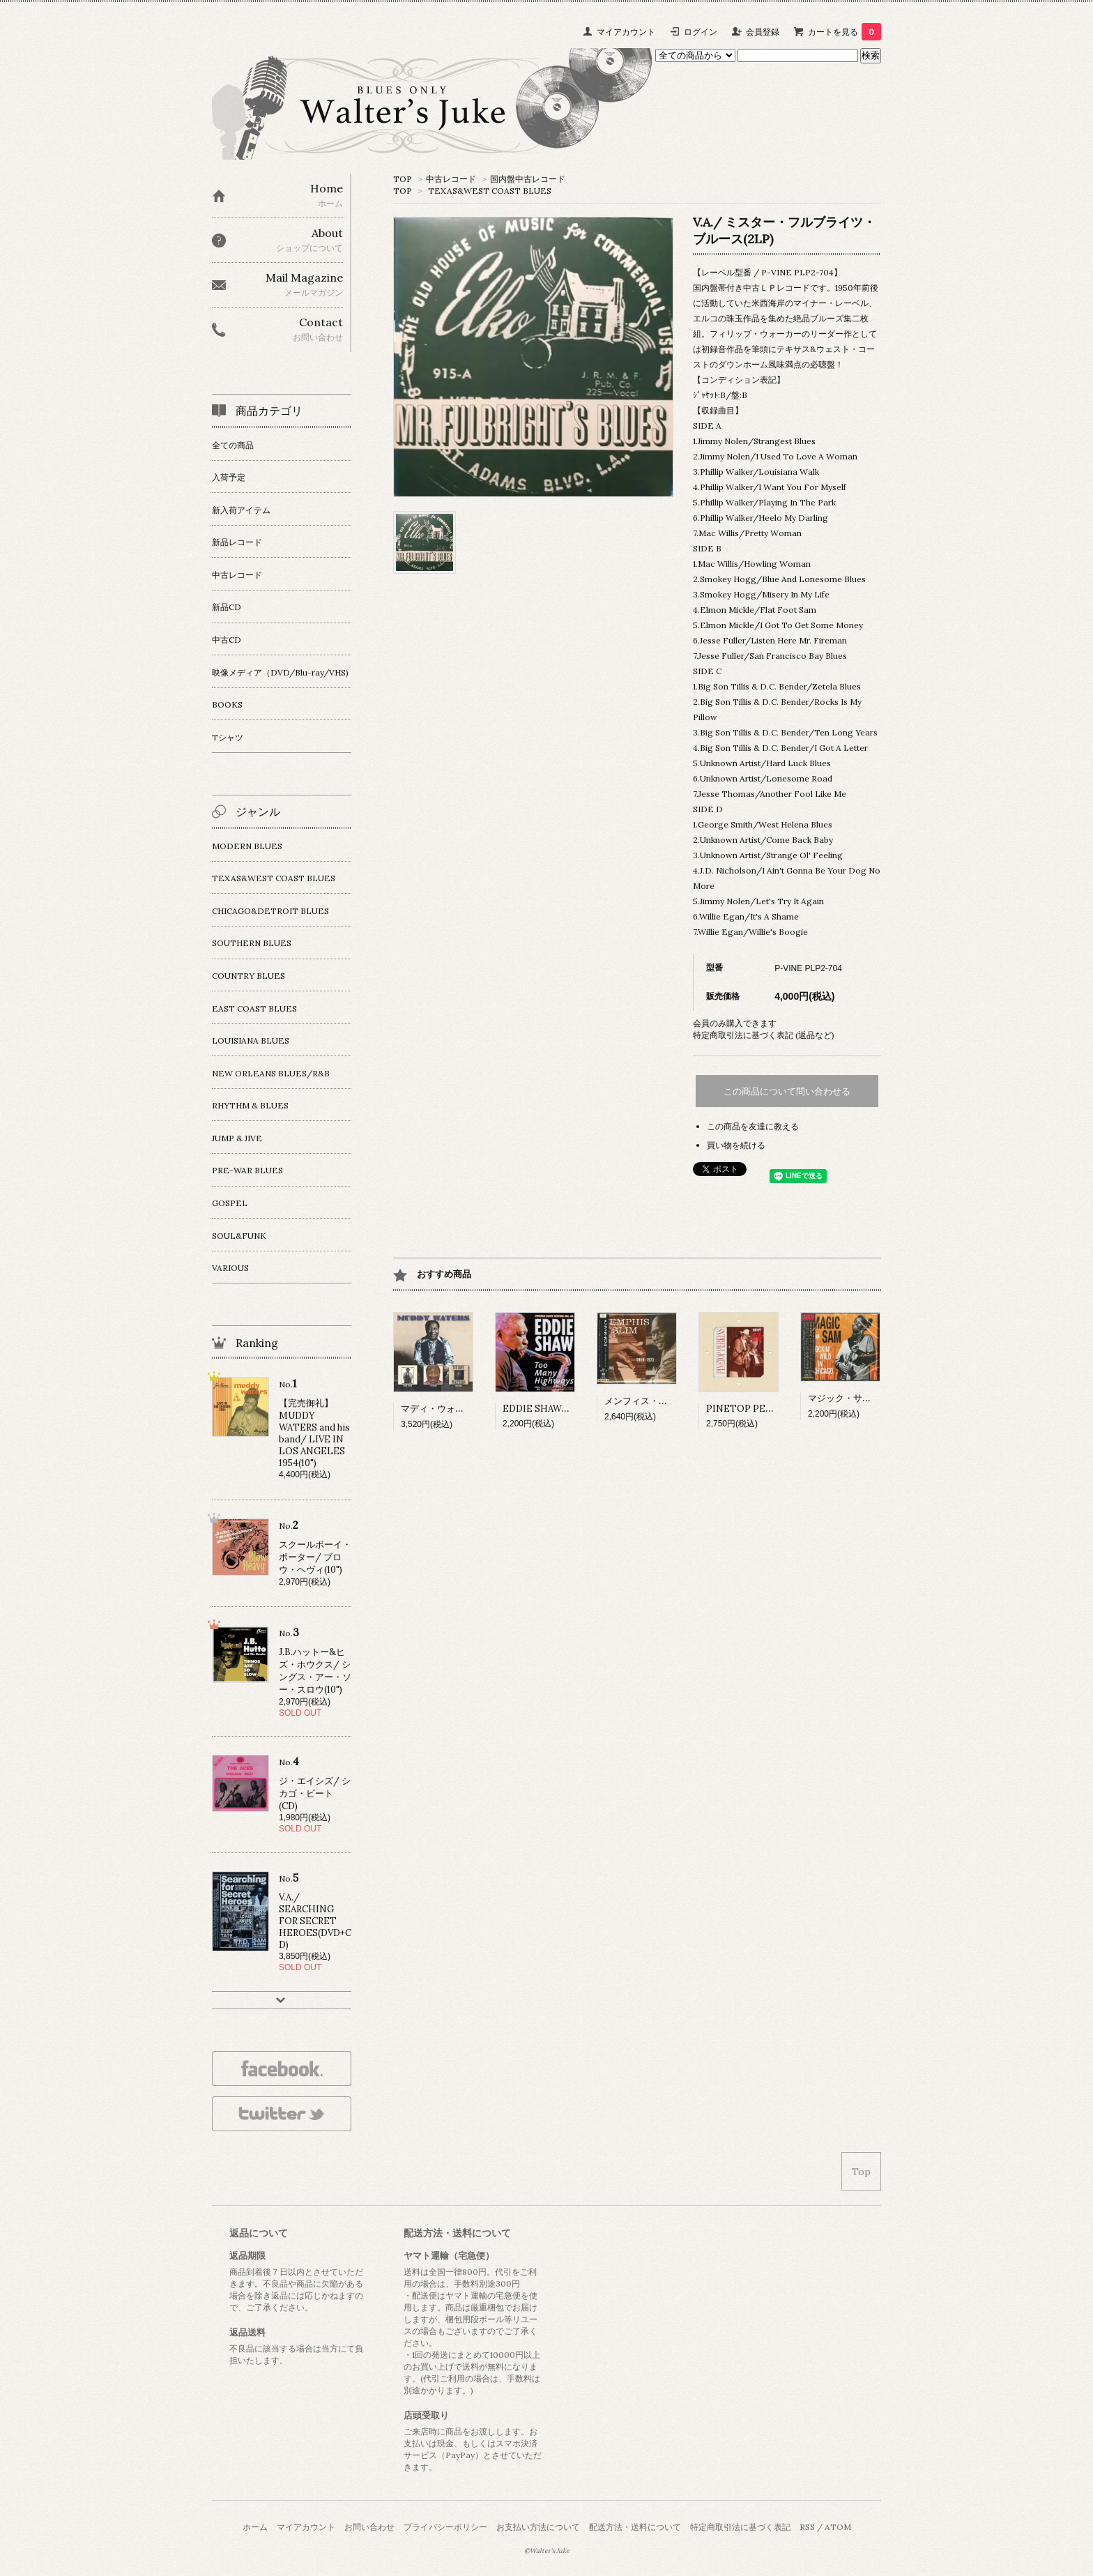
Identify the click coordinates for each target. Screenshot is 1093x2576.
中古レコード (451, 179)
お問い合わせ (369, 2527)
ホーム (255, 2527)
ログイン (700, 31)
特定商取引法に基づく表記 (740, 2527)
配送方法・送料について (635, 2527)
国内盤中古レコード (527, 179)
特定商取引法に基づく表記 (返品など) (763, 1035)
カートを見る (844, 31)
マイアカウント (626, 31)
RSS (807, 2527)
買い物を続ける (736, 1145)
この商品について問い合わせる (787, 1091)
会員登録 (762, 31)
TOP (402, 179)
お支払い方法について (538, 2527)
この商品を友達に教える (753, 1126)
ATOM (838, 2527)
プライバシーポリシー (445, 2527)
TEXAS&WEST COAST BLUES (489, 190)
